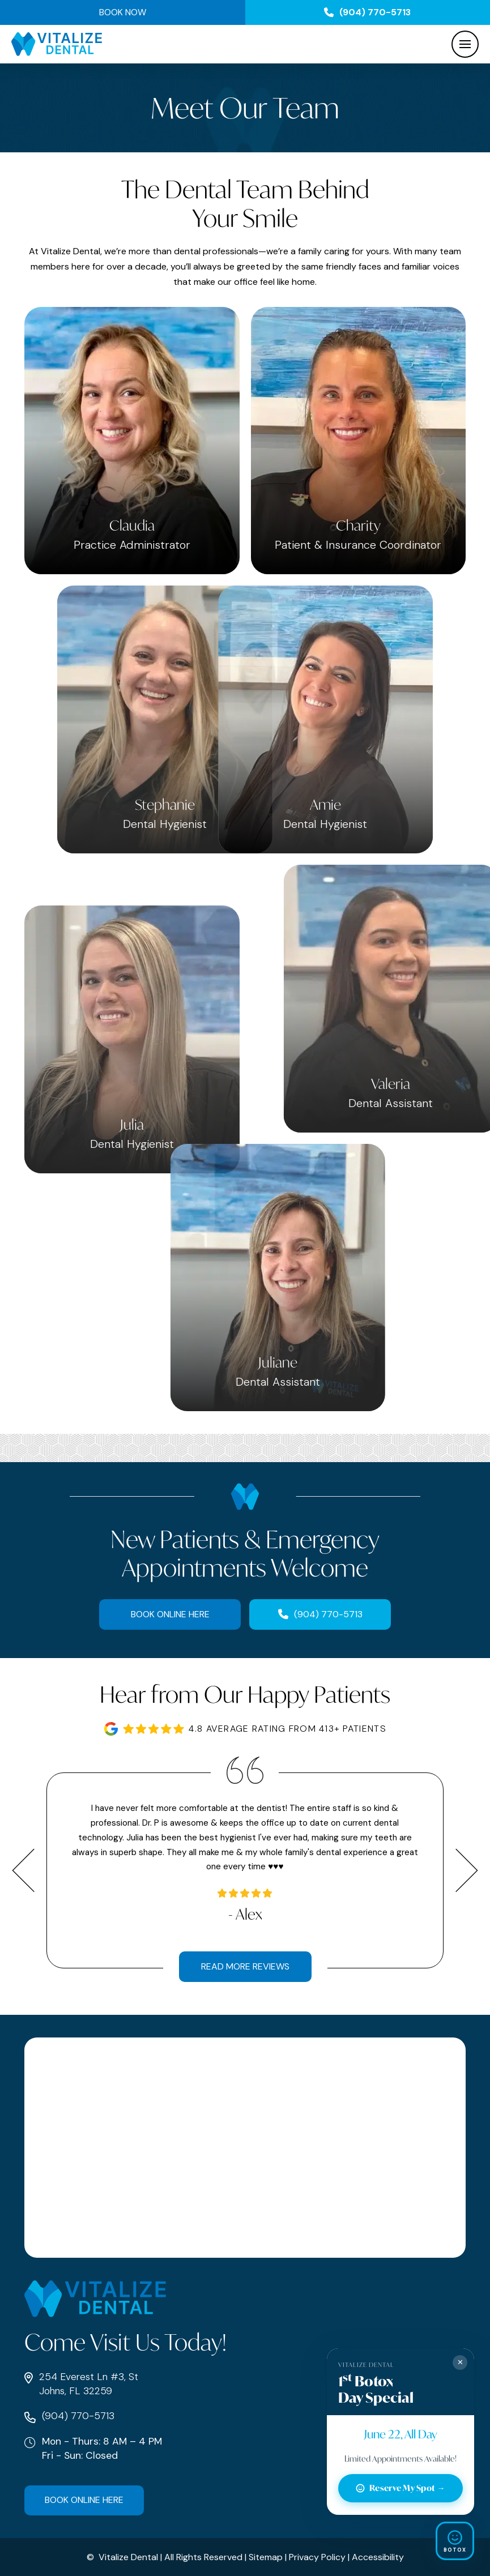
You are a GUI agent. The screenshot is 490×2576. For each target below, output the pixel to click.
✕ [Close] (460, 2362)
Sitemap (266, 2557)
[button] (465, 44)
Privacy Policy (317, 2557)
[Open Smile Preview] (455, 2541)
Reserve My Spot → (400, 2488)
